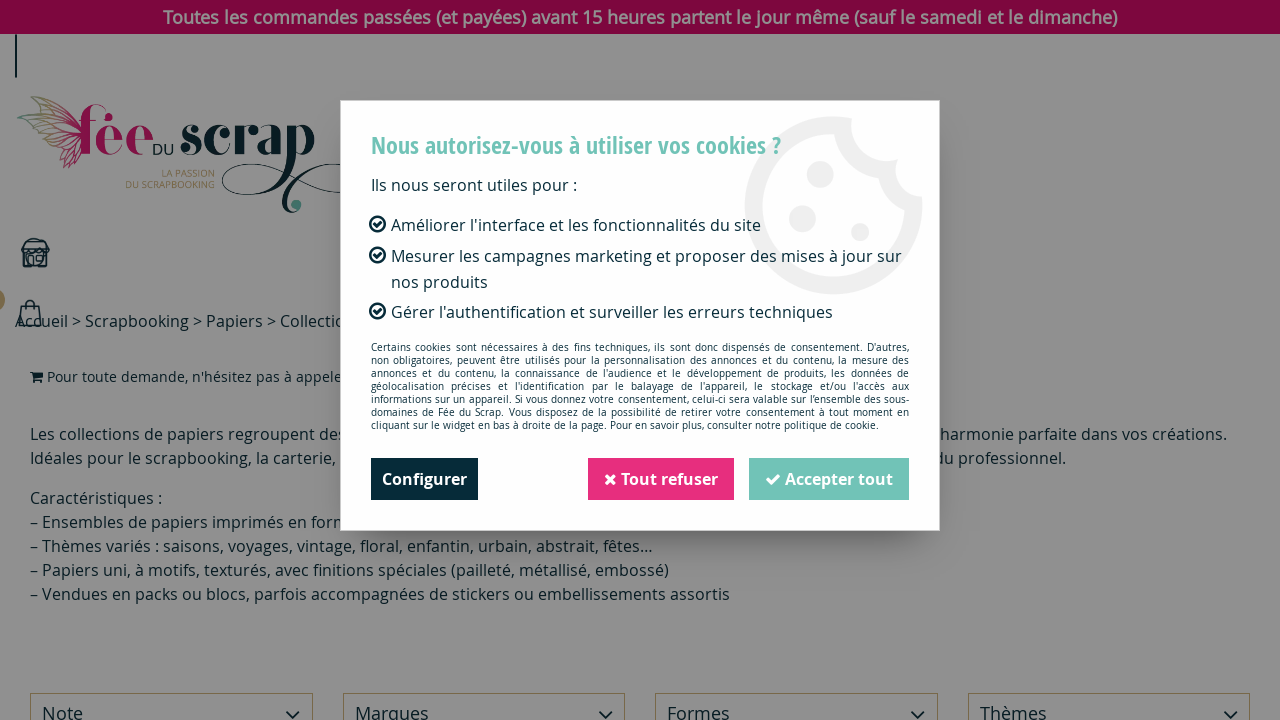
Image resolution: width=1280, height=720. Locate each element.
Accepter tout (829, 479)
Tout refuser (661, 479)
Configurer (424, 479)
